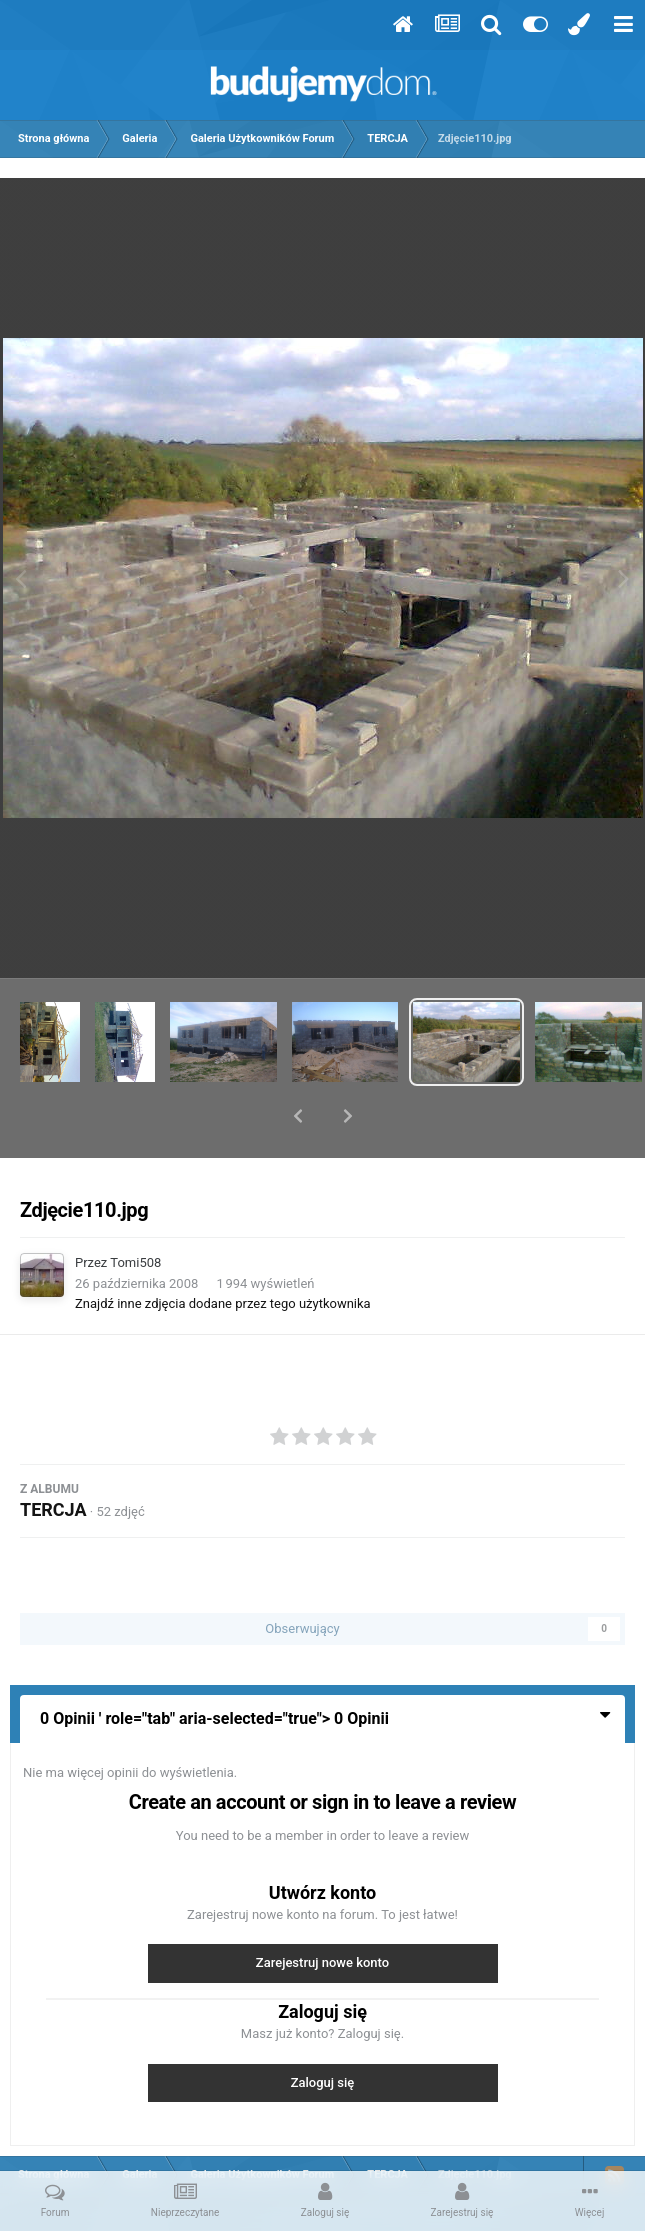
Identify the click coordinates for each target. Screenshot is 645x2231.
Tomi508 (135, 1210)
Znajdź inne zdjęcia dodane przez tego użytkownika (223, 1251)
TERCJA (53, 1457)
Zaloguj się (323, 2030)
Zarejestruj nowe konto (322, 1910)
